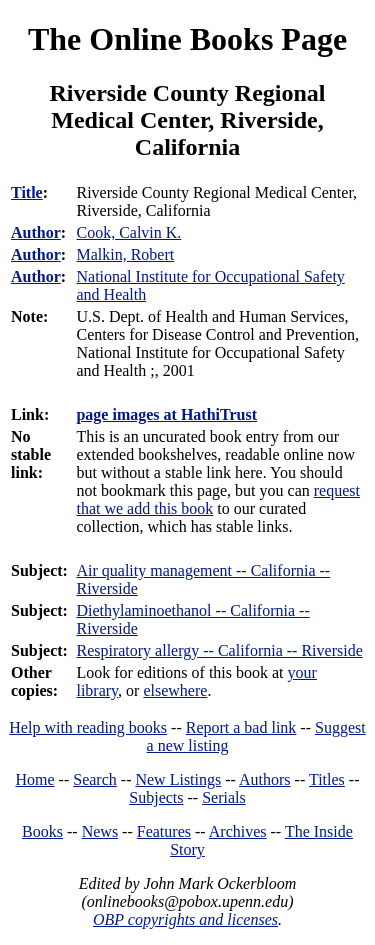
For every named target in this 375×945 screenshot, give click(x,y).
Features (164, 831)
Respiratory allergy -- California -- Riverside (219, 650)
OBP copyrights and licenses (185, 919)
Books (42, 831)
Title (27, 192)
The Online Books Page (187, 39)
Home (35, 779)
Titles (327, 779)
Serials (224, 797)
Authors (265, 779)
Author (36, 232)
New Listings (178, 779)
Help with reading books (88, 727)
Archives (238, 831)
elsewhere (175, 690)
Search (95, 779)
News (100, 831)
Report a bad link (241, 727)
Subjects (156, 797)
